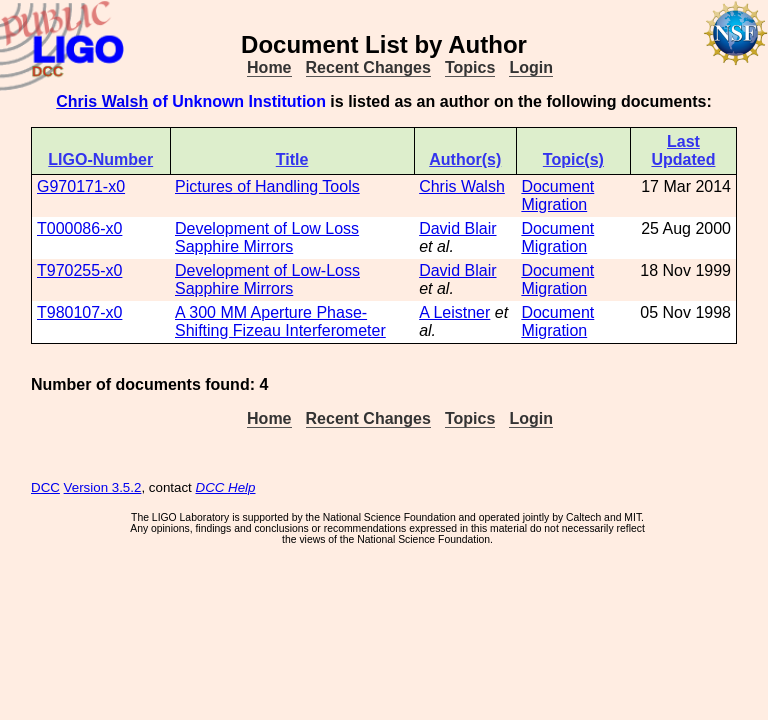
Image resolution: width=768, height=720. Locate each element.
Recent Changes (368, 67)
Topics (470, 67)
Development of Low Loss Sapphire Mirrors (267, 237)
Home (269, 67)
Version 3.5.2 (103, 487)
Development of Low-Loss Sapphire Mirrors (267, 279)
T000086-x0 (79, 228)
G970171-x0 (81, 186)
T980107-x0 (79, 312)
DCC (45, 487)
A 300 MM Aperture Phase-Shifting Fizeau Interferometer (280, 321)
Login (531, 67)
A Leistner (454, 312)
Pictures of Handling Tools (267, 186)
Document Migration (557, 195)
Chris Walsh (102, 101)
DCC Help (226, 487)
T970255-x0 (79, 270)
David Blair (457, 228)
